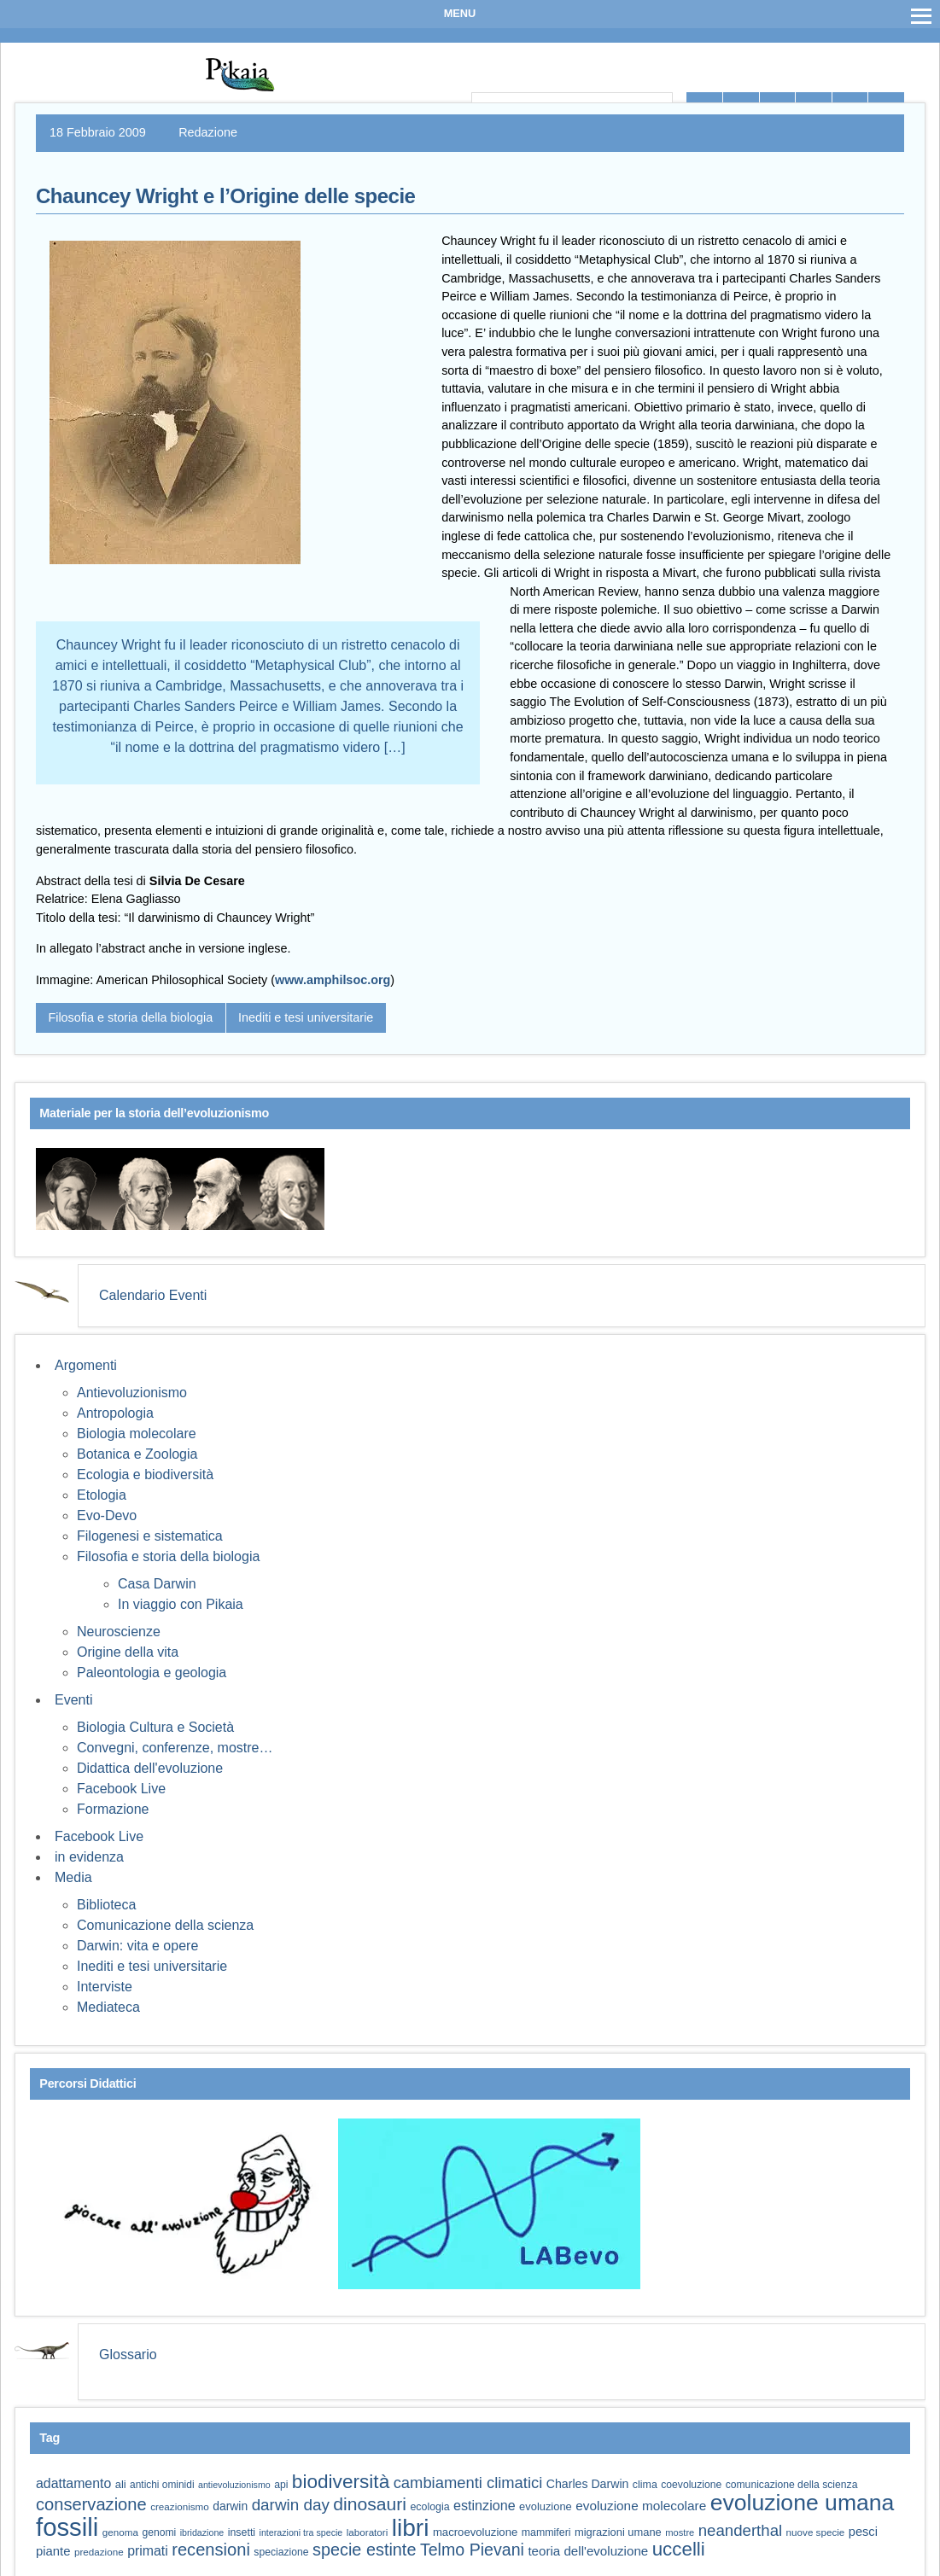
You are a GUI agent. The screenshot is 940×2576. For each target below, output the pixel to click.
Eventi (73, 1700)
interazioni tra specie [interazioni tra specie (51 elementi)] (301, 2532)
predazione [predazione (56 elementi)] (99, 2551)
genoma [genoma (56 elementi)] (120, 2532)
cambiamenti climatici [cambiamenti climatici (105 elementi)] (468, 2482)
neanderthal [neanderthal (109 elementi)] (740, 2530)
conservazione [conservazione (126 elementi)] (91, 2504)
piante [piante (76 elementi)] (53, 2551)
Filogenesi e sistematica (150, 1536)
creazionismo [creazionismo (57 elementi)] (179, 2506)
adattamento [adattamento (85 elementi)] (73, 2483)
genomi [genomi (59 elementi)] (159, 2532)
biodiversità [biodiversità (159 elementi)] (340, 2481)
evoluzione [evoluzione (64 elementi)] (545, 2506)
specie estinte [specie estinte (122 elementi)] (364, 2549)
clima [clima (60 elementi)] (645, 2485)
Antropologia (115, 1413)
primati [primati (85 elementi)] (147, 2551)
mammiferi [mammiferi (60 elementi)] (546, 2532)
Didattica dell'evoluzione (150, 1768)
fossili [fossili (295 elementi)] (67, 2527)
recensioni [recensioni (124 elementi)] (211, 2549)
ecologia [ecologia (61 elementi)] (429, 2507)
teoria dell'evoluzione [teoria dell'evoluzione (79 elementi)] (588, 2551)
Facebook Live (121, 1788)
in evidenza (89, 1857)
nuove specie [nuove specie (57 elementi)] (815, 2532)
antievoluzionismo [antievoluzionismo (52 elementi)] (234, 2485)
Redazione (207, 132)
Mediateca (108, 2007)
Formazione (113, 1809)
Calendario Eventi (153, 1295)
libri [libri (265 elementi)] (410, 2528)
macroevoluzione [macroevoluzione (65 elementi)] (475, 2532)
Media (73, 1877)
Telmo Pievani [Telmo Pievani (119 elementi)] (472, 2549)
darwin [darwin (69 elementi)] (230, 2506)
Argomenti (86, 1365)
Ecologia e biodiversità (145, 1474)
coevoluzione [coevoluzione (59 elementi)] (691, 2485)
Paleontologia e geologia (151, 1672)
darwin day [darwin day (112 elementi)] (291, 2505)
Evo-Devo (107, 1515)
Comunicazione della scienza (165, 1925)
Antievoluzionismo (132, 1392)
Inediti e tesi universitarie (305, 1017)
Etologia (101, 1495)
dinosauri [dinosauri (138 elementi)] (369, 2504)
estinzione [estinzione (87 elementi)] (484, 2505)
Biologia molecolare (136, 1433)
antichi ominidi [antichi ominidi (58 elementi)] (162, 2485)
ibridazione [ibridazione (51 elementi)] (202, 2532)
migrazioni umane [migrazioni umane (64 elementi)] (618, 2532)
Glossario (128, 2354)
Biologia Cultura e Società (155, 1727)
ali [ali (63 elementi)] (120, 2484)
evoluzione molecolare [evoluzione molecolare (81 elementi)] (640, 2505)
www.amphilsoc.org (332, 980)
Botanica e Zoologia (137, 1454)
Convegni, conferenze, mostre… (174, 1747)
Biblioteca (106, 1904)
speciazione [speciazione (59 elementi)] (281, 2552)
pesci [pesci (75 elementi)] (863, 2531)
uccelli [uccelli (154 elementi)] (678, 2549)
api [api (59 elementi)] (281, 2485)
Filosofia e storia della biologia (130, 1017)
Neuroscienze (119, 1631)
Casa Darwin (157, 1583)
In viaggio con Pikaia (180, 1604)
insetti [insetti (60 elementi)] (241, 2532)
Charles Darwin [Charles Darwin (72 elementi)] (587, 2484)
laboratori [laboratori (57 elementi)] (367, 2532)
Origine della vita (127, 1652)
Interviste (104, 1986)
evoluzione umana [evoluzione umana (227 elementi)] (802, 2502)
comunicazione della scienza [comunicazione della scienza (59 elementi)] (792, 2485)
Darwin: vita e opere (137, 1945)
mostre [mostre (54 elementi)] (679, 2532)
